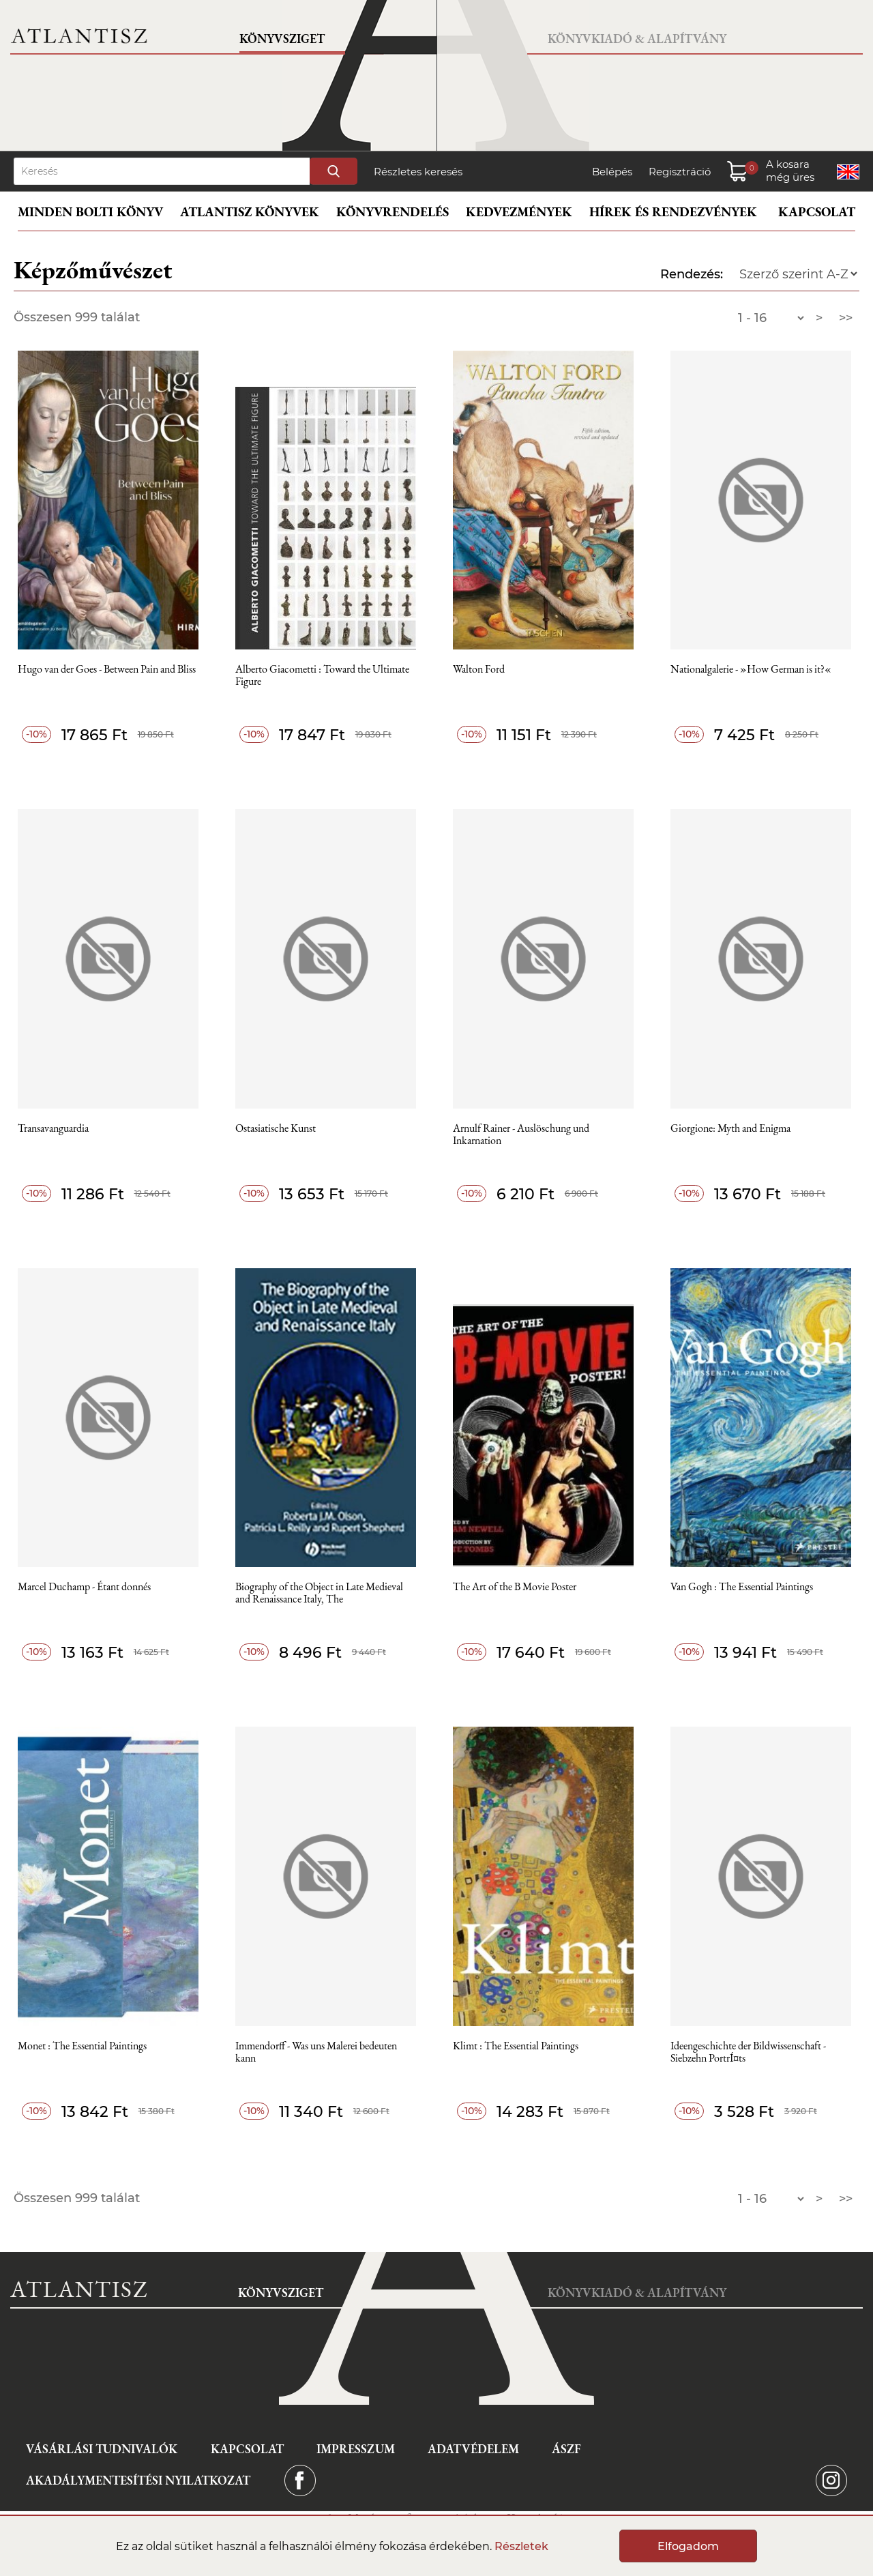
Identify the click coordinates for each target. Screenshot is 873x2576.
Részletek (521, 2546)
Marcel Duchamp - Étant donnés (84, 1587)
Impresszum (355, 2449)
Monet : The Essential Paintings (82, 2046)
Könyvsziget (282, 38)
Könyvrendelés (392, 211)
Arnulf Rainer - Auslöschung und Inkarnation (521, 1134)
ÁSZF (566, 2449)
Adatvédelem (473, 2449)
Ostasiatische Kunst (275, 1128)
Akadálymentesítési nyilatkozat (138, 2480)
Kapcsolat (816, 211)
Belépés (612, 171)
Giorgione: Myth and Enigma (730, 1128)
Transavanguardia (53, 1128)
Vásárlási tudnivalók (101, 2449)
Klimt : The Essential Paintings (515, 2046)
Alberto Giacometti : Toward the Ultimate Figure (322, 675)
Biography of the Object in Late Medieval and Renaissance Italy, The (319, 1593)
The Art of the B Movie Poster (514, 1587)
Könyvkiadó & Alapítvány (637, 38)
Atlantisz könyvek (249, 211)
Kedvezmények (519, 211)
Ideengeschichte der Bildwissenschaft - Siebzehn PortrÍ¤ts (748, 2052)
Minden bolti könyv (90, 211)
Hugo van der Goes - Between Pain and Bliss (107, 669)
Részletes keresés (418, 171)
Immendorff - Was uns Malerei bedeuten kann (316, 2052)
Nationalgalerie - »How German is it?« (750, 669)
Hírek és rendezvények (673, 211)
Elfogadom (688, 2546)
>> (846, 317)
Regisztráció (680, 171)
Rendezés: (691, 274)
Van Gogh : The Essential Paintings (741, 1587)
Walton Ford (479, 669)
